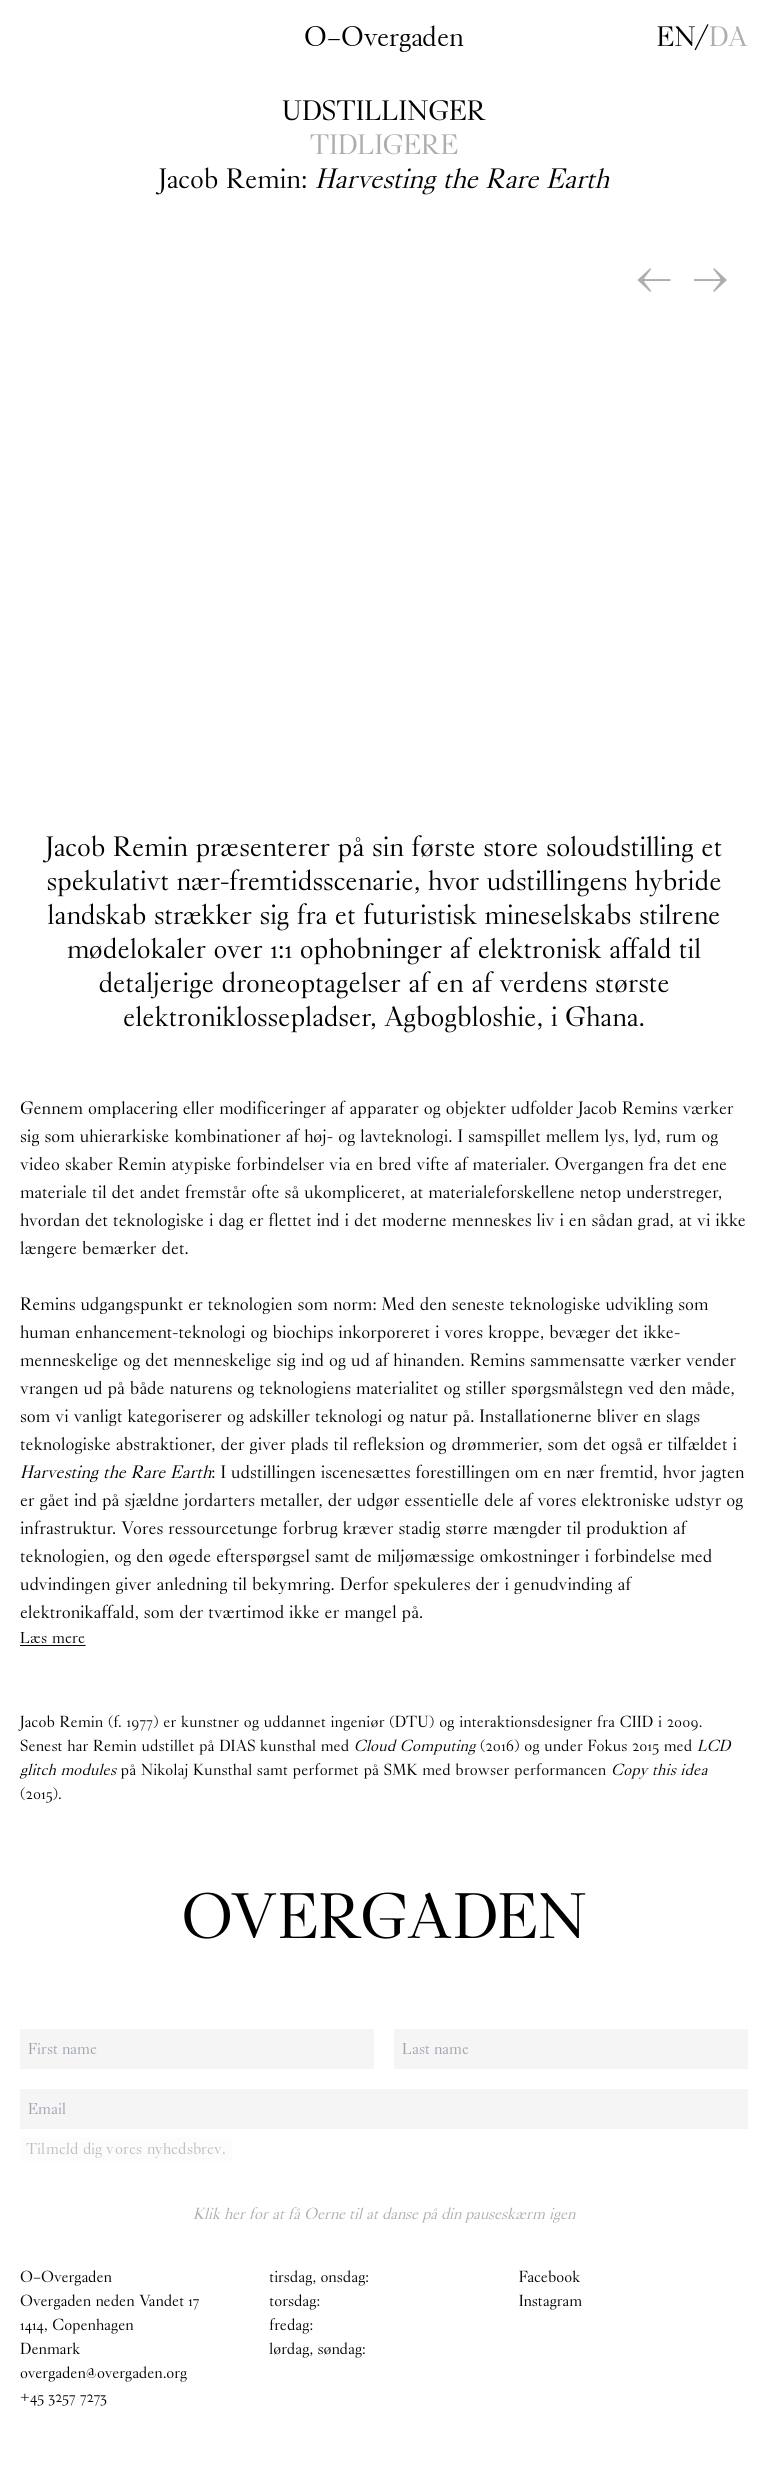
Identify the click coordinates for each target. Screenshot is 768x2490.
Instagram (551, 2301)
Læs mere (53, 1637)
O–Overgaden (384, 37)
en (676, 37)
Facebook (549, 2277)
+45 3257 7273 (63, 2397)
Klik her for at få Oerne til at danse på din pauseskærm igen (384, 2213)
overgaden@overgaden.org (103, 2373)
